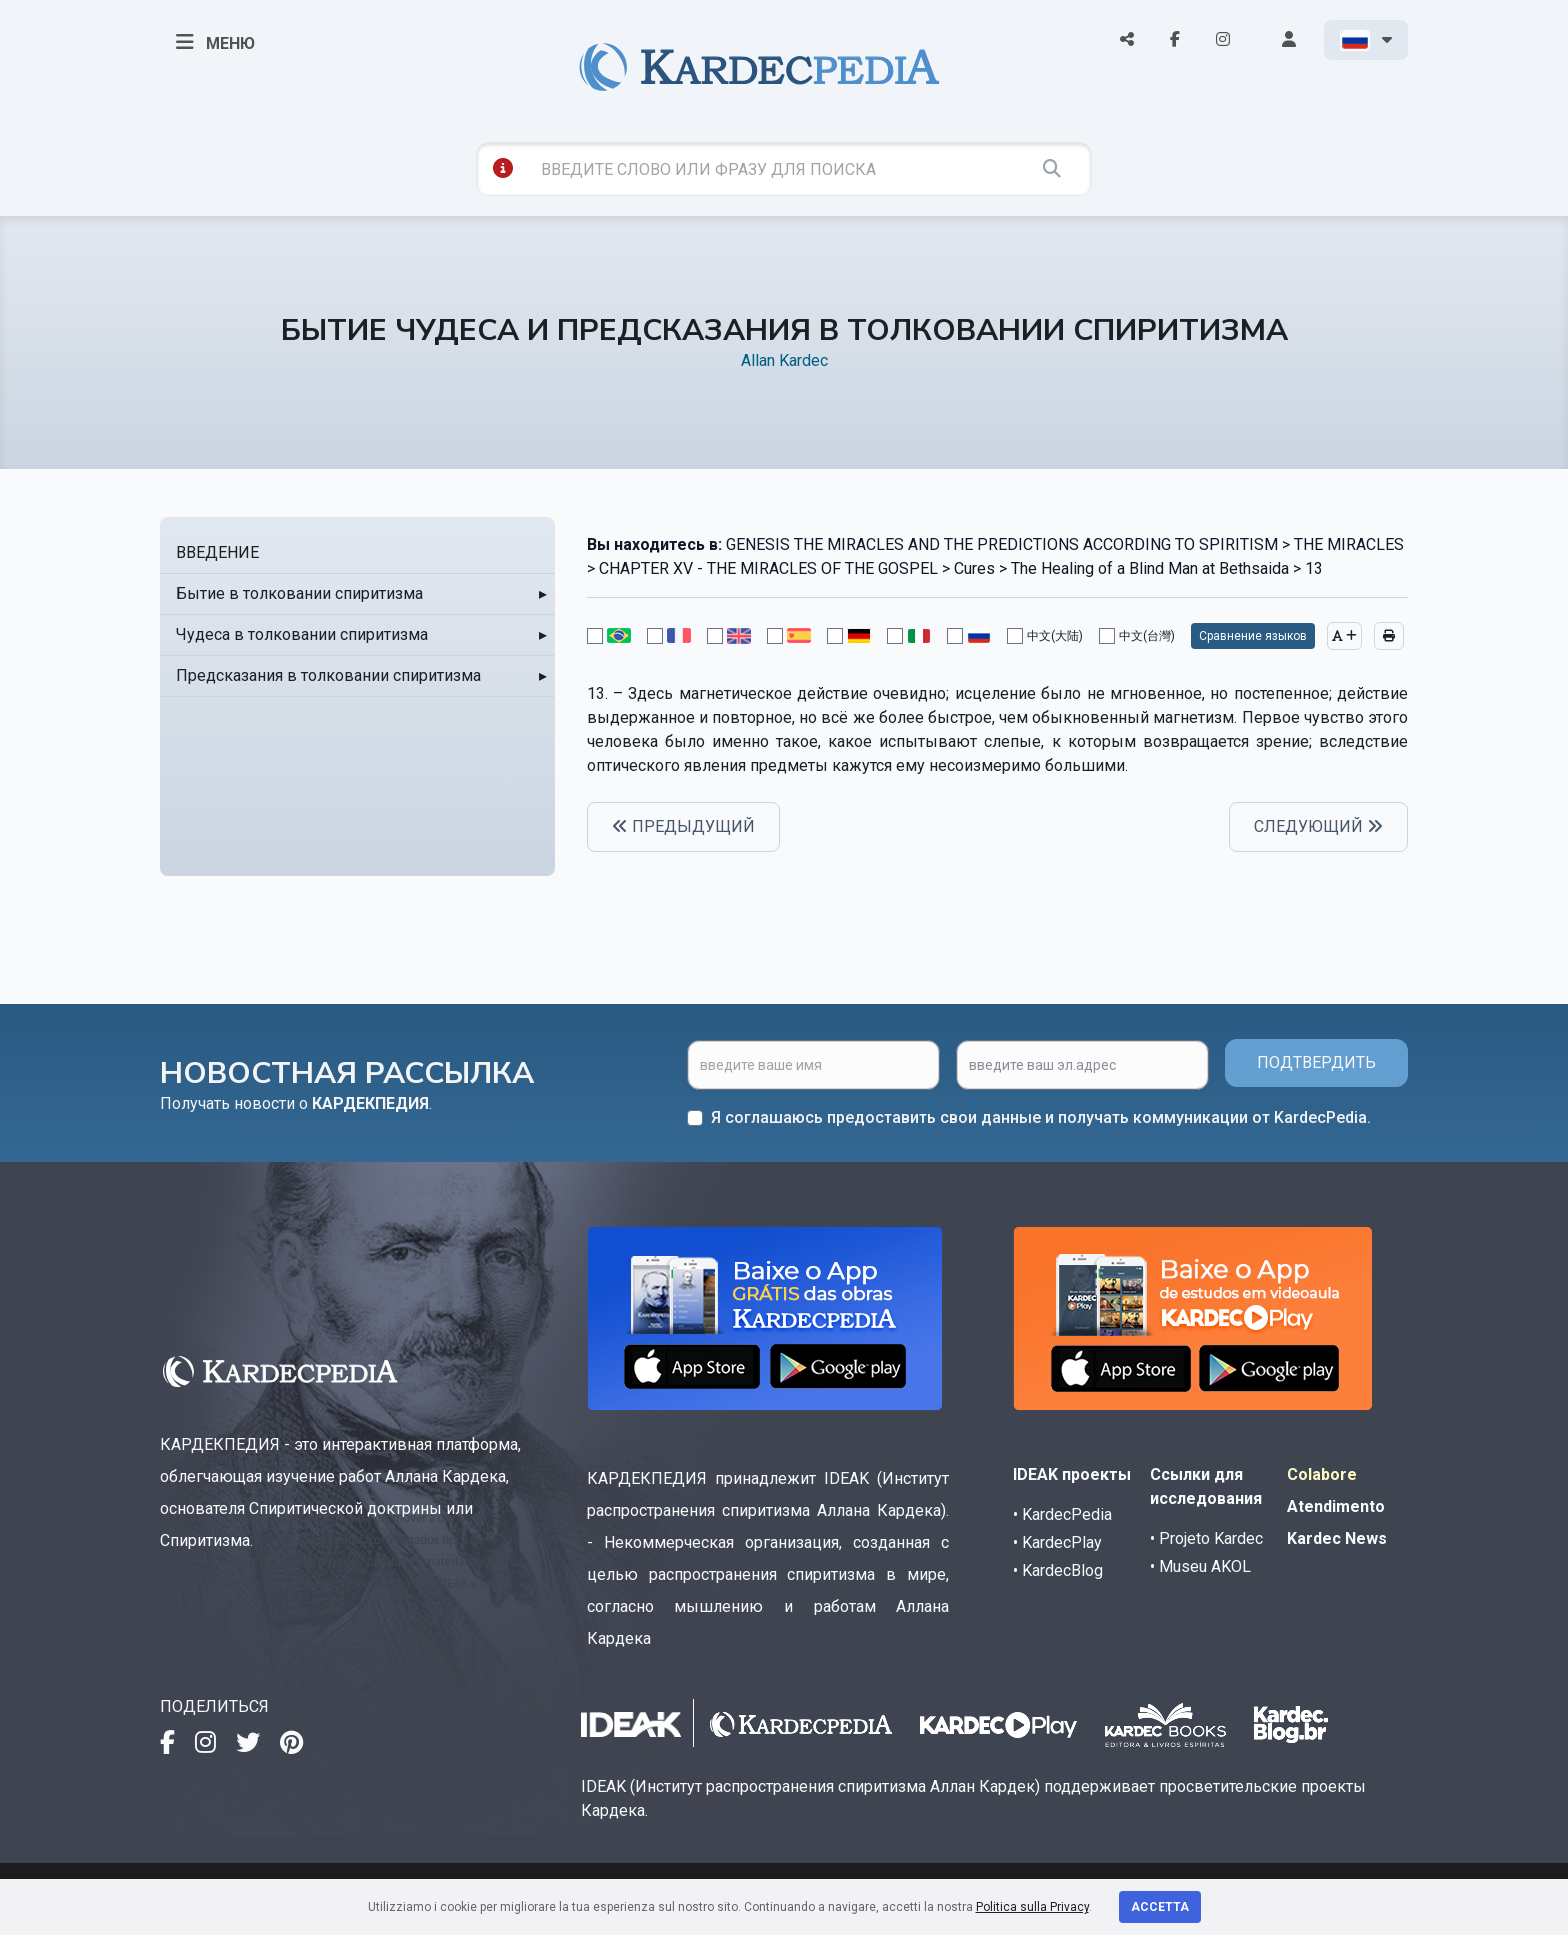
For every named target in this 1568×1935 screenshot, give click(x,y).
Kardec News (1337, 1538)
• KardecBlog (1058, 1570)
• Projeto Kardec (1206, 1538)
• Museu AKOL (1200, 1566)
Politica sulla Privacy (1032, 1907)
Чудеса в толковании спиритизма (302, 634)
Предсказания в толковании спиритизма (328, 675)
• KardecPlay (1057, 1542)
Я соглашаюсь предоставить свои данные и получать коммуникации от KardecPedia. (1041, 1117)
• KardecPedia (1062, 1514)
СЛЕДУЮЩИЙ (1318, 826)
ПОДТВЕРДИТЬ (1316, 1062)
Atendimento (1336, 1506)
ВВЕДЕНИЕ (217, 552)
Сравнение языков (1253, 636)
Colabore (1322, 1474)
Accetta (1160, 1907)
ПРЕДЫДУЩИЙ (683, 826)
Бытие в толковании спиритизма (299, 593)
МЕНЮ (215, 42)
